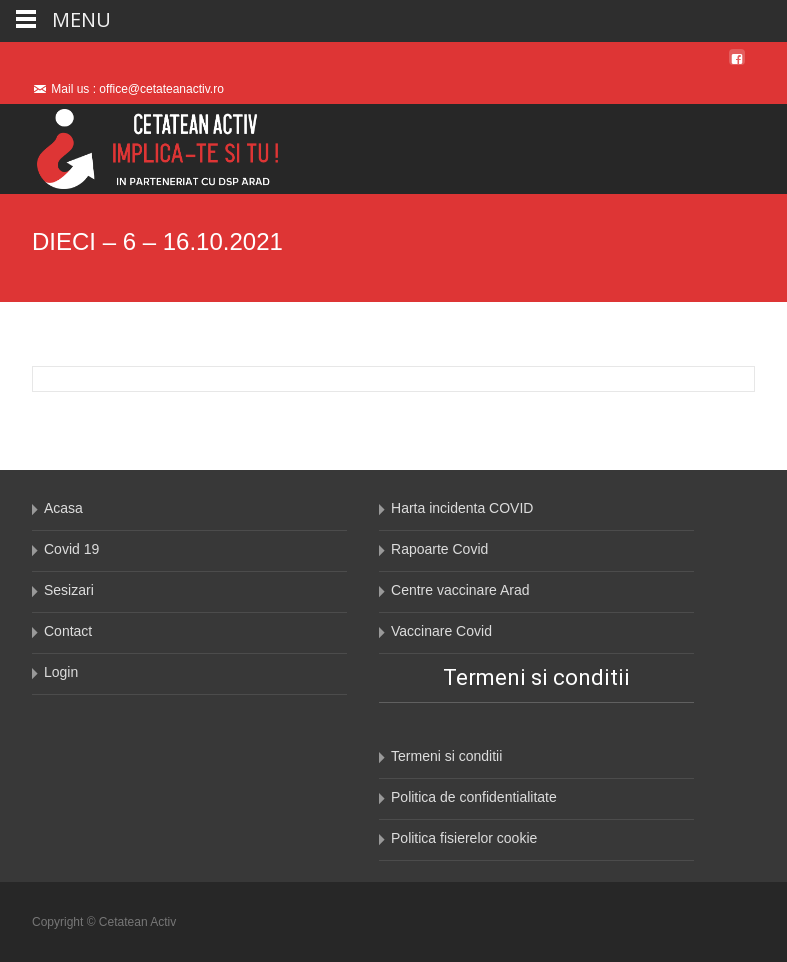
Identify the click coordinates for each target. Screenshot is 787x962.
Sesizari (69, 590)
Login (61, 672)
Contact (68, 631)
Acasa (63, 508)
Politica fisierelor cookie (464, 838)
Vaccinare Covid (441, 631)
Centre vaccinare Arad (460, 590)
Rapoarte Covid (439, 549)
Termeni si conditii (446, 756)
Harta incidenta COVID (462, 508)
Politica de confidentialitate (474, 797)
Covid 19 (71, 549)
